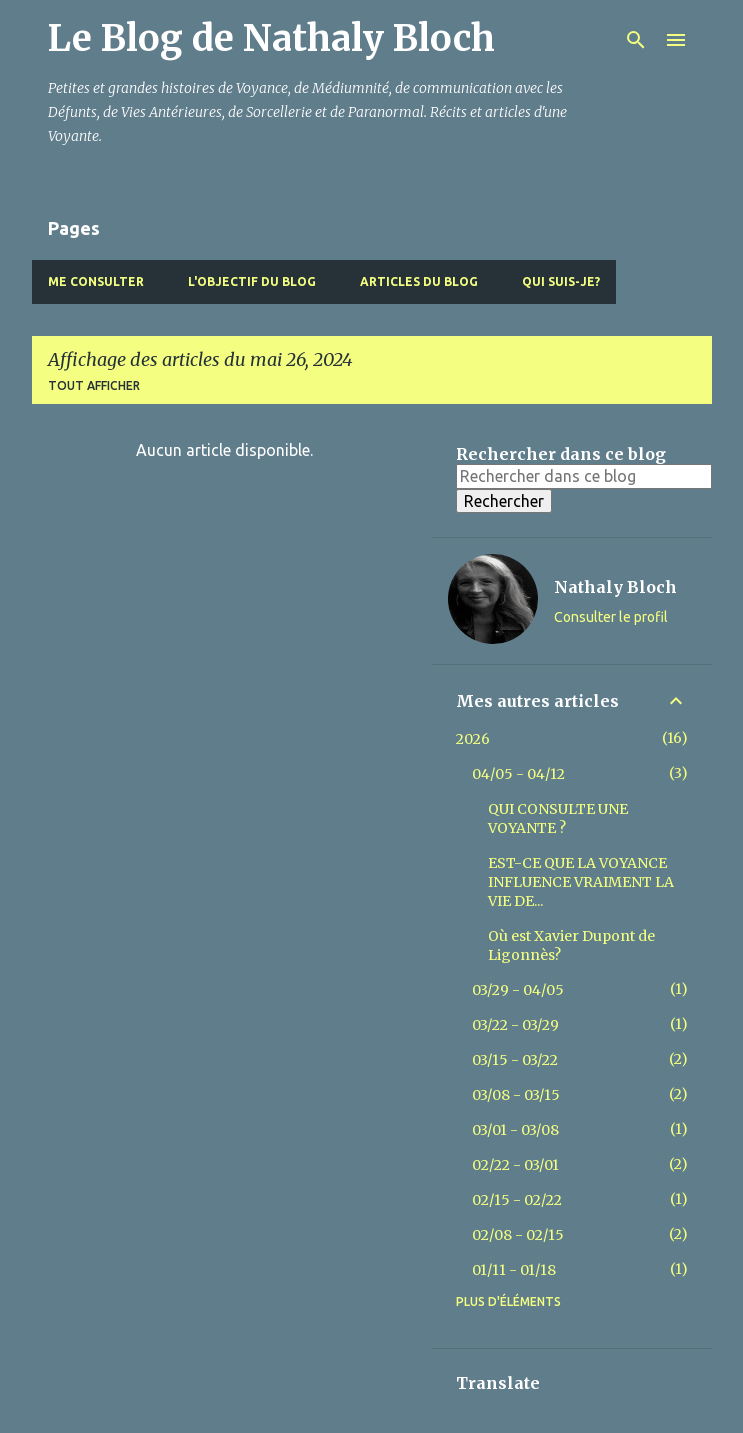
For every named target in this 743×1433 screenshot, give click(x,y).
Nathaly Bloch (615, 587)
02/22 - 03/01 (515, 1165)
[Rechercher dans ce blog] (584, 476)
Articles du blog (419, 281)
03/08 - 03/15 (516, 1095)
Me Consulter (96, 281)
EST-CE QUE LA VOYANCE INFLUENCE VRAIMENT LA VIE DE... (581, 882)
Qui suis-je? (561, 281)
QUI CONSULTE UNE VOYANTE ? (558, 818)
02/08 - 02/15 (518, 1235)
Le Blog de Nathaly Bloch (271, 38)
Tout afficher (94, 385)
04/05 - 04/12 (518, 774)
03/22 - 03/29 (515, 1025)
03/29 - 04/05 (518, 990)
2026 (473, 739)
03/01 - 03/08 (515, 1130)
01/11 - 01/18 (514, 1270)
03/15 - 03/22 (515, 1060)
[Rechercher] (636, 40)
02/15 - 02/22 (517, 1200)
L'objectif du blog (252, 281)
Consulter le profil (611, 617)
